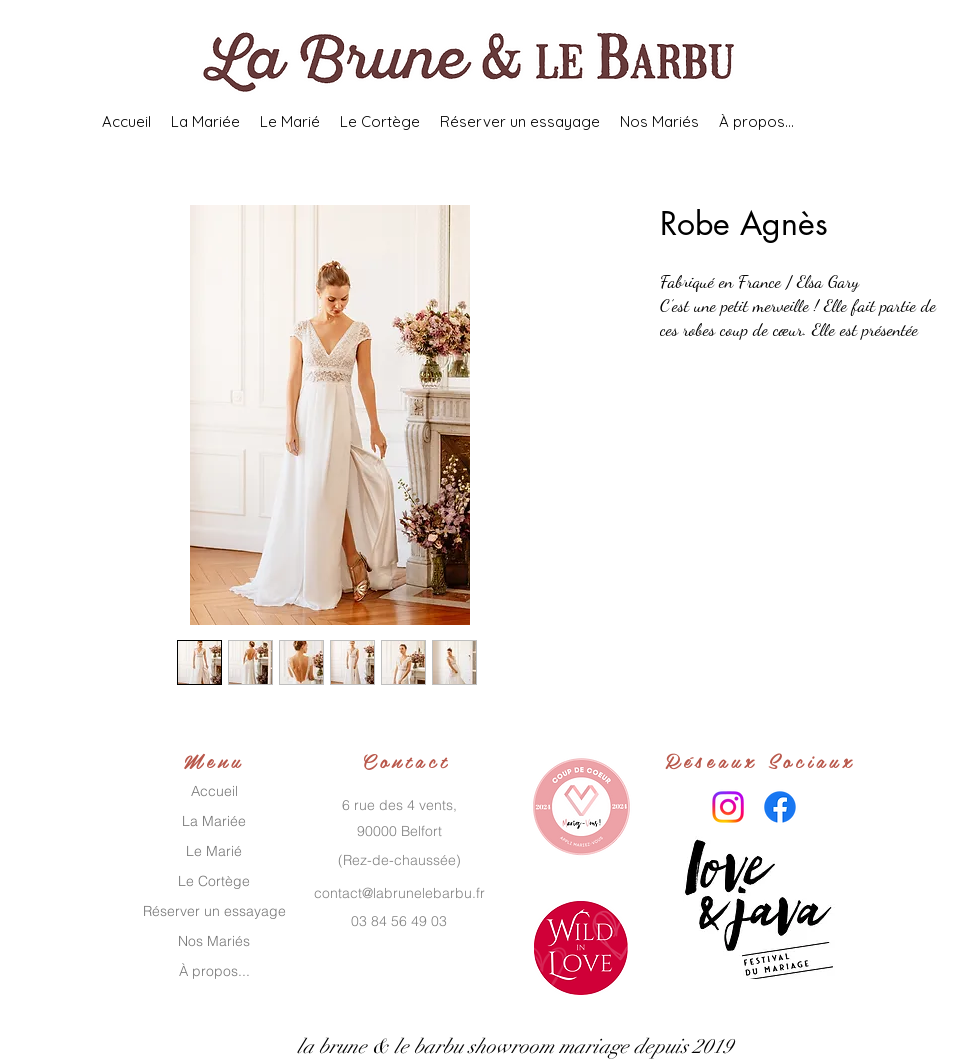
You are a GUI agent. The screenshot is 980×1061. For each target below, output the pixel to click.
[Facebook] (780, 807)
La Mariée (214, 821)
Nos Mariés (214, 941)
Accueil (214, 791)
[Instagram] (728, 807)
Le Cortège (214, 881)
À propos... (214, 971)
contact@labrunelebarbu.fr (399, 893)
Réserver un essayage (214, 911)
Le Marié (214, 851)
